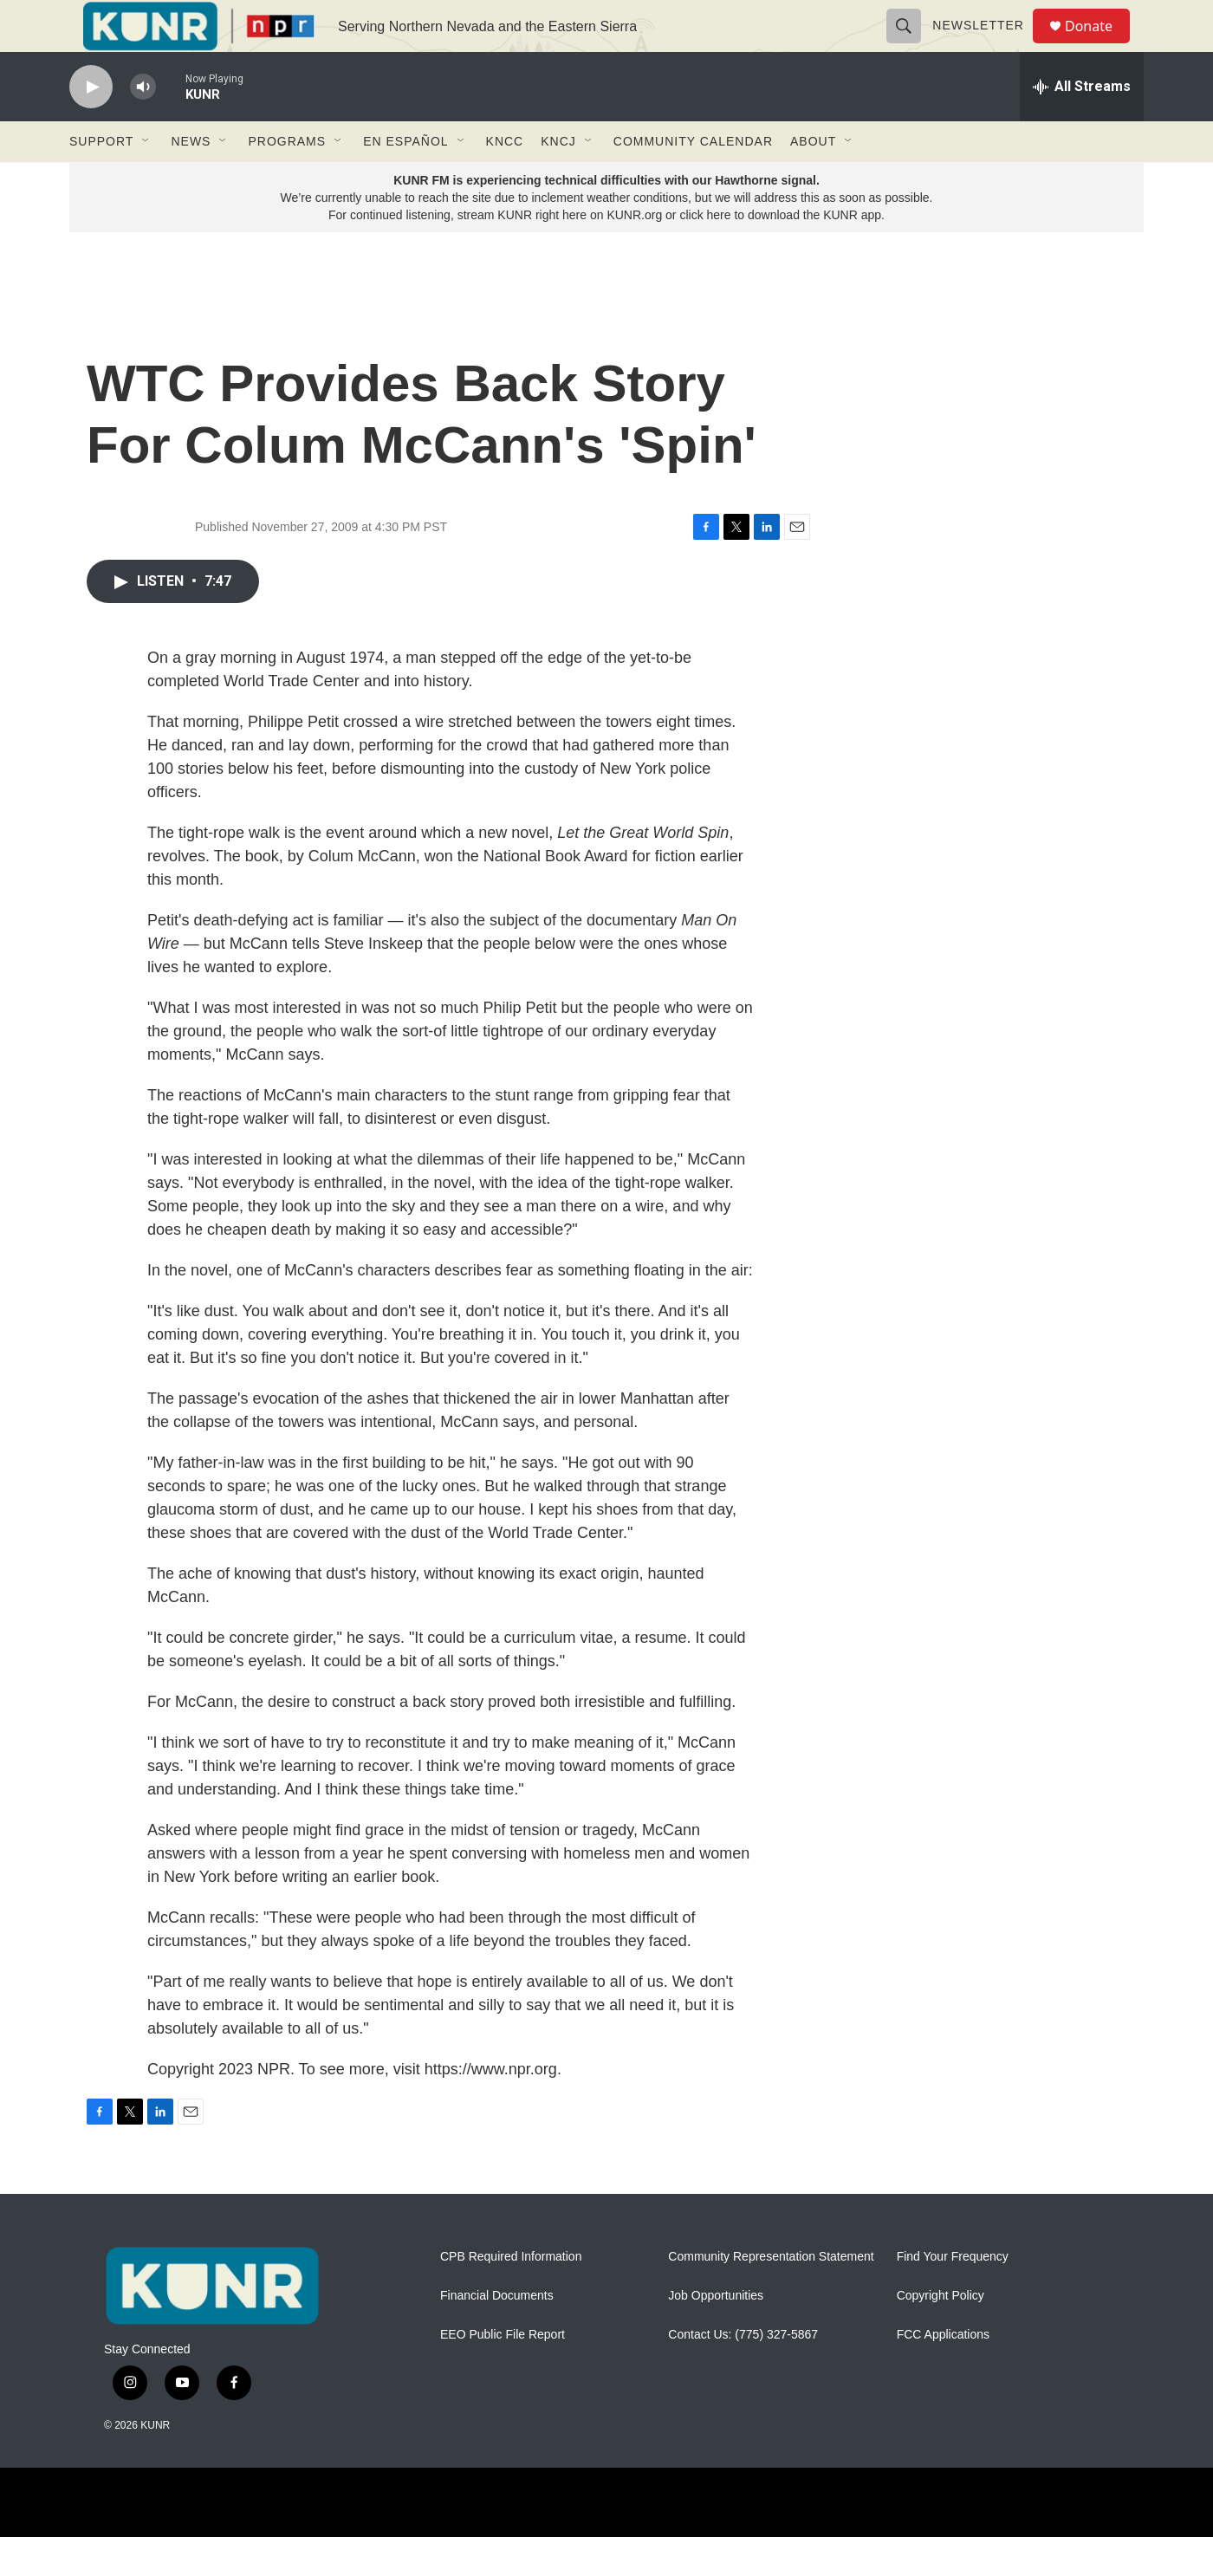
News (191, 180)
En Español (405, 180)
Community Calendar (693, 180)
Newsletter (986, 45)
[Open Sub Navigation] (146, 180)
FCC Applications (943, 2373)
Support (101, 180)
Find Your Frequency (953, 2295)
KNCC (505, 180)
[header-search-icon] (911, 45)
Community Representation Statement (770, 2295)
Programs (287, 180)
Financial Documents (497, 2334)
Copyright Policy (940, 2334)
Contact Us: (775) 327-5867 (743, 2373)
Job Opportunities (715, 2334)
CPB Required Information (510, 2295)
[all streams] (1082, 125)
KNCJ (558, 180)
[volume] (143, 126)
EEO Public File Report (502, 2373)
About (813, 180)
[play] (91, 126)
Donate (1099, 45)
